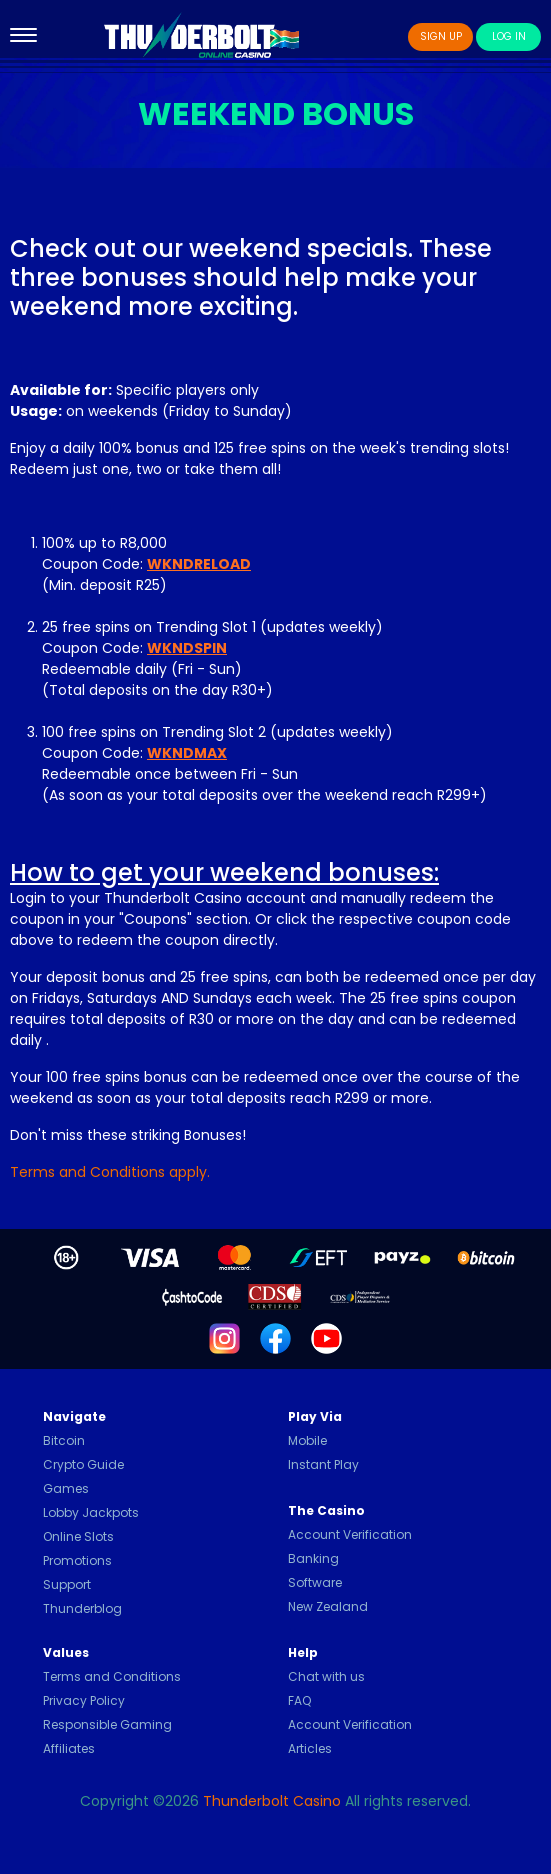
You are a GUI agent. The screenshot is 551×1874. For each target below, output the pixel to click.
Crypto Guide (83, 1464)
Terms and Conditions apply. (110, 1172)
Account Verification (350, 1534)
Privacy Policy (84, 1700)
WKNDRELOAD (199, 564)
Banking (313, 1558)
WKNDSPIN (187, 648)
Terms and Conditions (112, 1676)
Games (66, 1488)
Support (67, 1584)
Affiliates (69, 1748)
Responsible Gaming (107, 1724)
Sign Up (441, 36)
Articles (310, 1748)
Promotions (77, 1560)
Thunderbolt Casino (272, 1801)
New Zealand (328, 1606)
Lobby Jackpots (91, 1512)
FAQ (299, 1700)
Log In (509, 36)
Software (315, 1582)
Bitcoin (64, 1440)
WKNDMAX (187, 753)
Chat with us (326, 1676)
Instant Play (323, 1464)
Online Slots (78, 1536)
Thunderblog (82, 1608)
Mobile (307, 1440)
